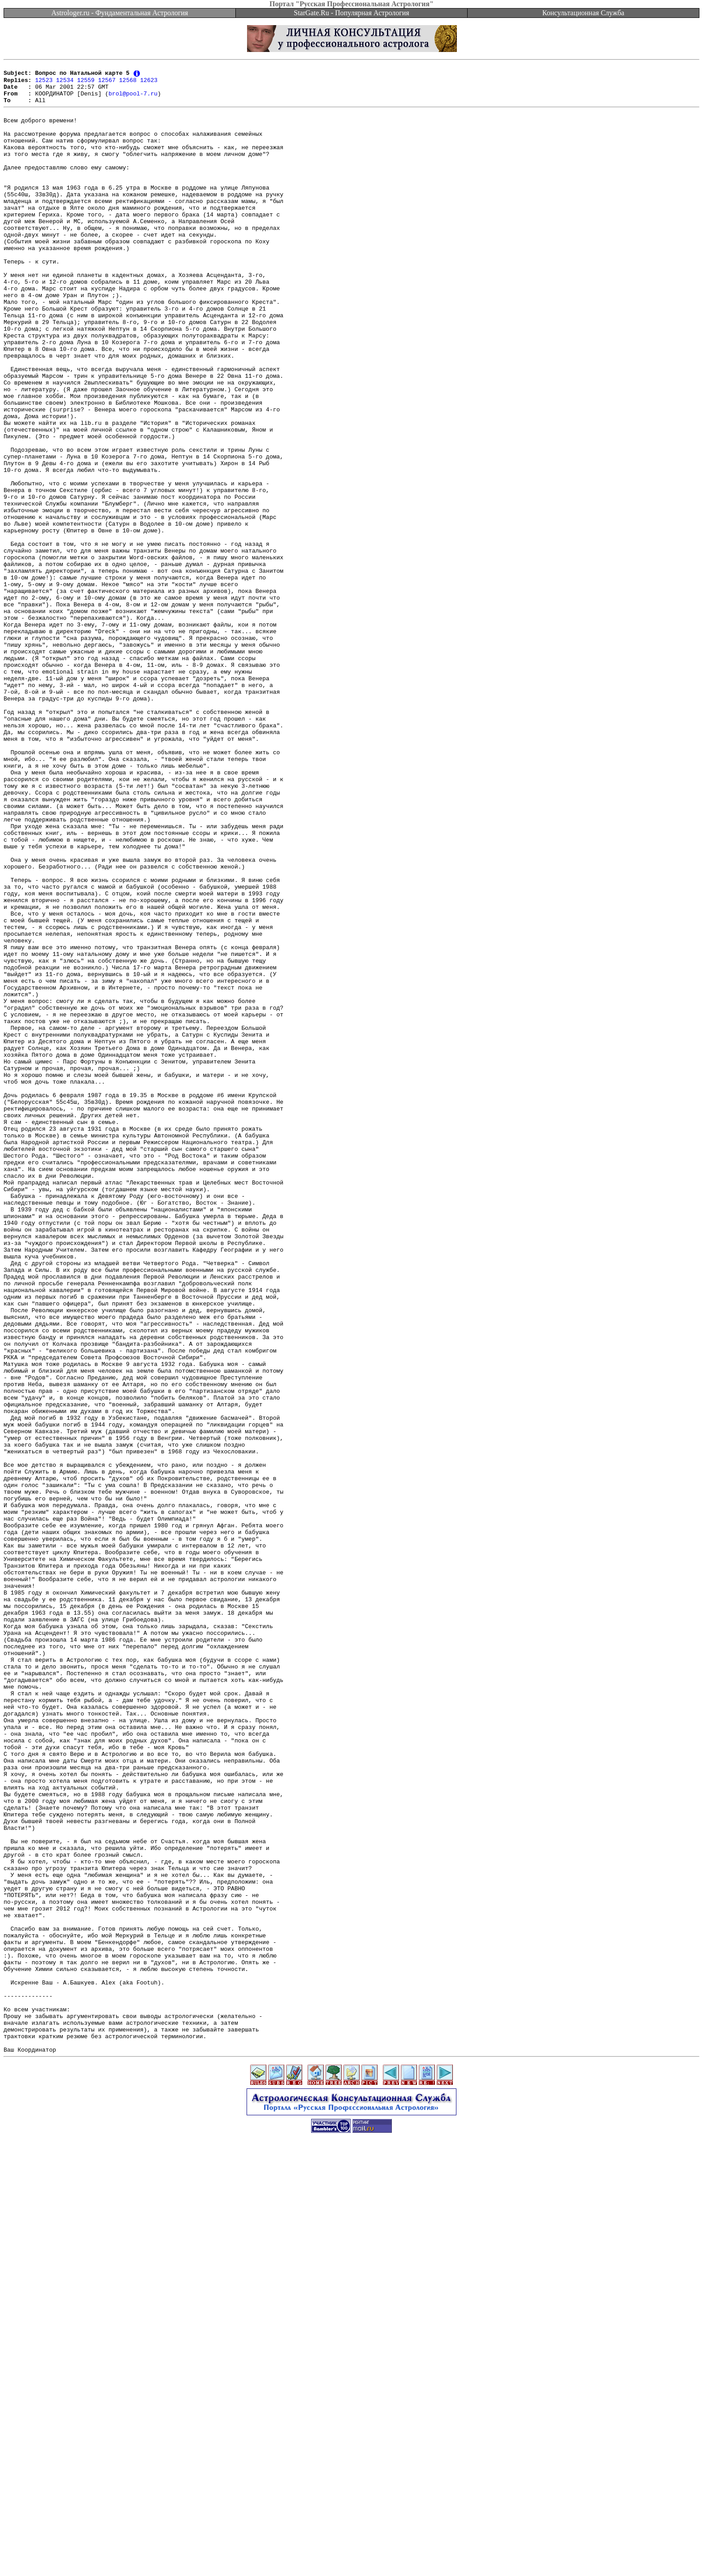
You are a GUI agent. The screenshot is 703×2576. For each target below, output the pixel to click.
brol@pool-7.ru (132, 99)
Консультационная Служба (583, 13)
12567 (107, 83)
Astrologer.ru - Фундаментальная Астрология (120, 13)
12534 (65, 83)
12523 (43, 83)
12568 (128, 83)
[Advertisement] (351, 2556)
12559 (86, 83)
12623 (148, 83)
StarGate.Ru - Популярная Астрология (351, 13)
